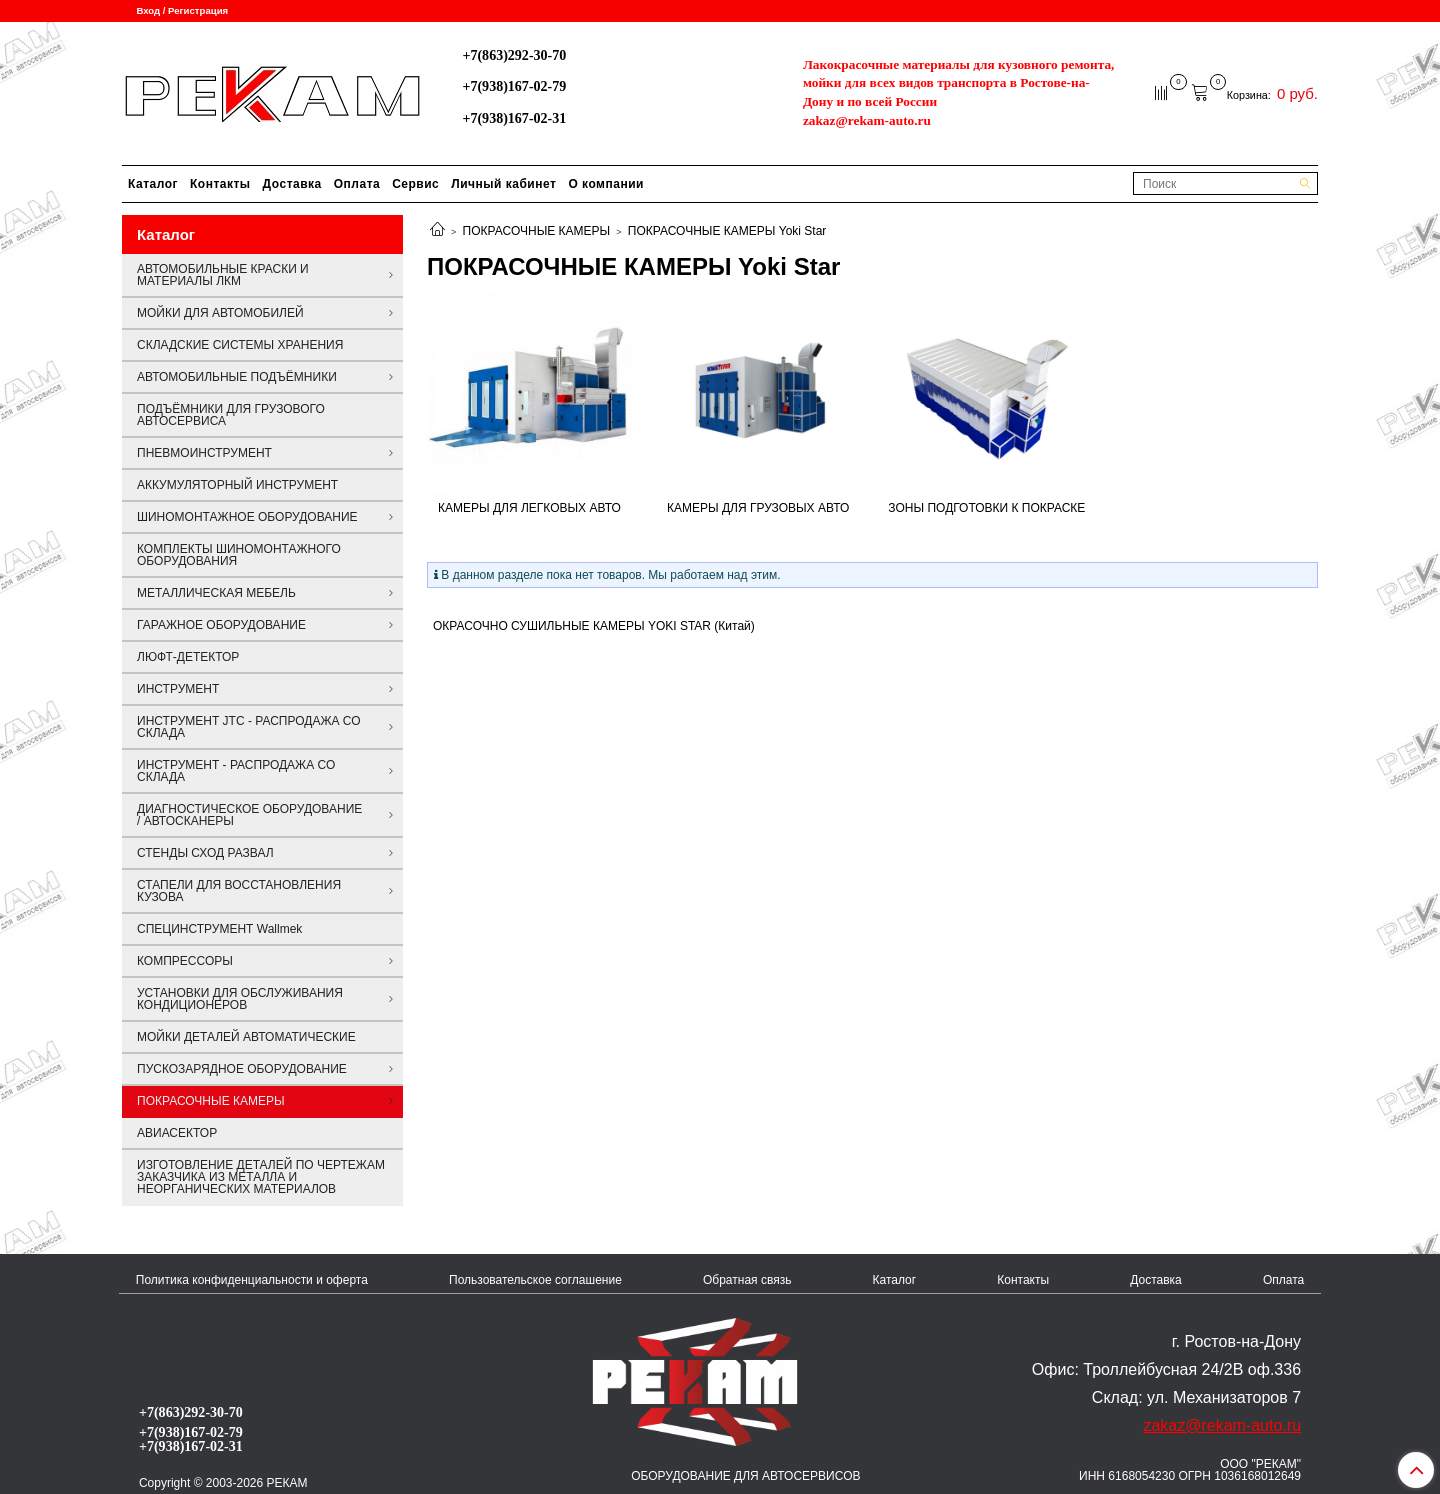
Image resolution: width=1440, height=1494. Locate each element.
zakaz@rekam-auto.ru (867, 120)
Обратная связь (747, 1280)
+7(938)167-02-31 (514, 118)
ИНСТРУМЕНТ (178, 689)
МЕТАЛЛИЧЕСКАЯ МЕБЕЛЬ (216, 593)
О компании (606, 184)
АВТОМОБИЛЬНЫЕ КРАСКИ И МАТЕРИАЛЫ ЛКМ (223, 275)
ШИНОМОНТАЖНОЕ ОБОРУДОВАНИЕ (247, 517)
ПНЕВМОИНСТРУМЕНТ (204, 453)
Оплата (357, 184)
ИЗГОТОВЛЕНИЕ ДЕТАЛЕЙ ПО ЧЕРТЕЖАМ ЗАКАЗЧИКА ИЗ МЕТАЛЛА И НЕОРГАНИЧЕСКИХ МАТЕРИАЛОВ (261, 1177)
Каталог (153, 184)
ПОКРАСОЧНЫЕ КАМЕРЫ (537, 231)
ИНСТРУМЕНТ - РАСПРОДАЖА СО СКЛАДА (236, 771)
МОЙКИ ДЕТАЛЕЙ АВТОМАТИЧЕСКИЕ (246, 1037)
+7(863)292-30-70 (514, 55)
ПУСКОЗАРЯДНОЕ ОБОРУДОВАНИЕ (242, 1069)
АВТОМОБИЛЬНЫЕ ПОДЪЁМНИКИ (237, 377)
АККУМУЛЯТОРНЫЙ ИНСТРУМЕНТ (237, 485)
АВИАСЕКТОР (177, 1133)
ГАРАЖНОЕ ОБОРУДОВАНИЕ (221, 625)
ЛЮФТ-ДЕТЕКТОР (188, 657)
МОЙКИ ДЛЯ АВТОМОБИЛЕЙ (220, 313)
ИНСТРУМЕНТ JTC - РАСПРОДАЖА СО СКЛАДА (249, 727)
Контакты (220, 184)
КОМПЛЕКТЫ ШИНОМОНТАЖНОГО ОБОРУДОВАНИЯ (239, 555)
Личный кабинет (503, 184)
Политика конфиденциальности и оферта (252, 1280)
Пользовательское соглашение (535, 1280)
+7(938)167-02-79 (514, 86)
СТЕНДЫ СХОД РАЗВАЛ (205, 853)
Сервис (415, 184)
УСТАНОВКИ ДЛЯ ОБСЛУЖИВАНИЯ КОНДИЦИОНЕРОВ (240, 999)
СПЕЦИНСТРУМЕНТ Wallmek (219, 929)
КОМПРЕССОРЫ (185, 961)
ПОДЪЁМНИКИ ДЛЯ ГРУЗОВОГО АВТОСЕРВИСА (231, 415)
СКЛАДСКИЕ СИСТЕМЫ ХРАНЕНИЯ (240, 345)
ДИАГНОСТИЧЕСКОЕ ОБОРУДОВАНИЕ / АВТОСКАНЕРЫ (249, 815)
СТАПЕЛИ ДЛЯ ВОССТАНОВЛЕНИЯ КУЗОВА (239, 891)
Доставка (292, 184)
